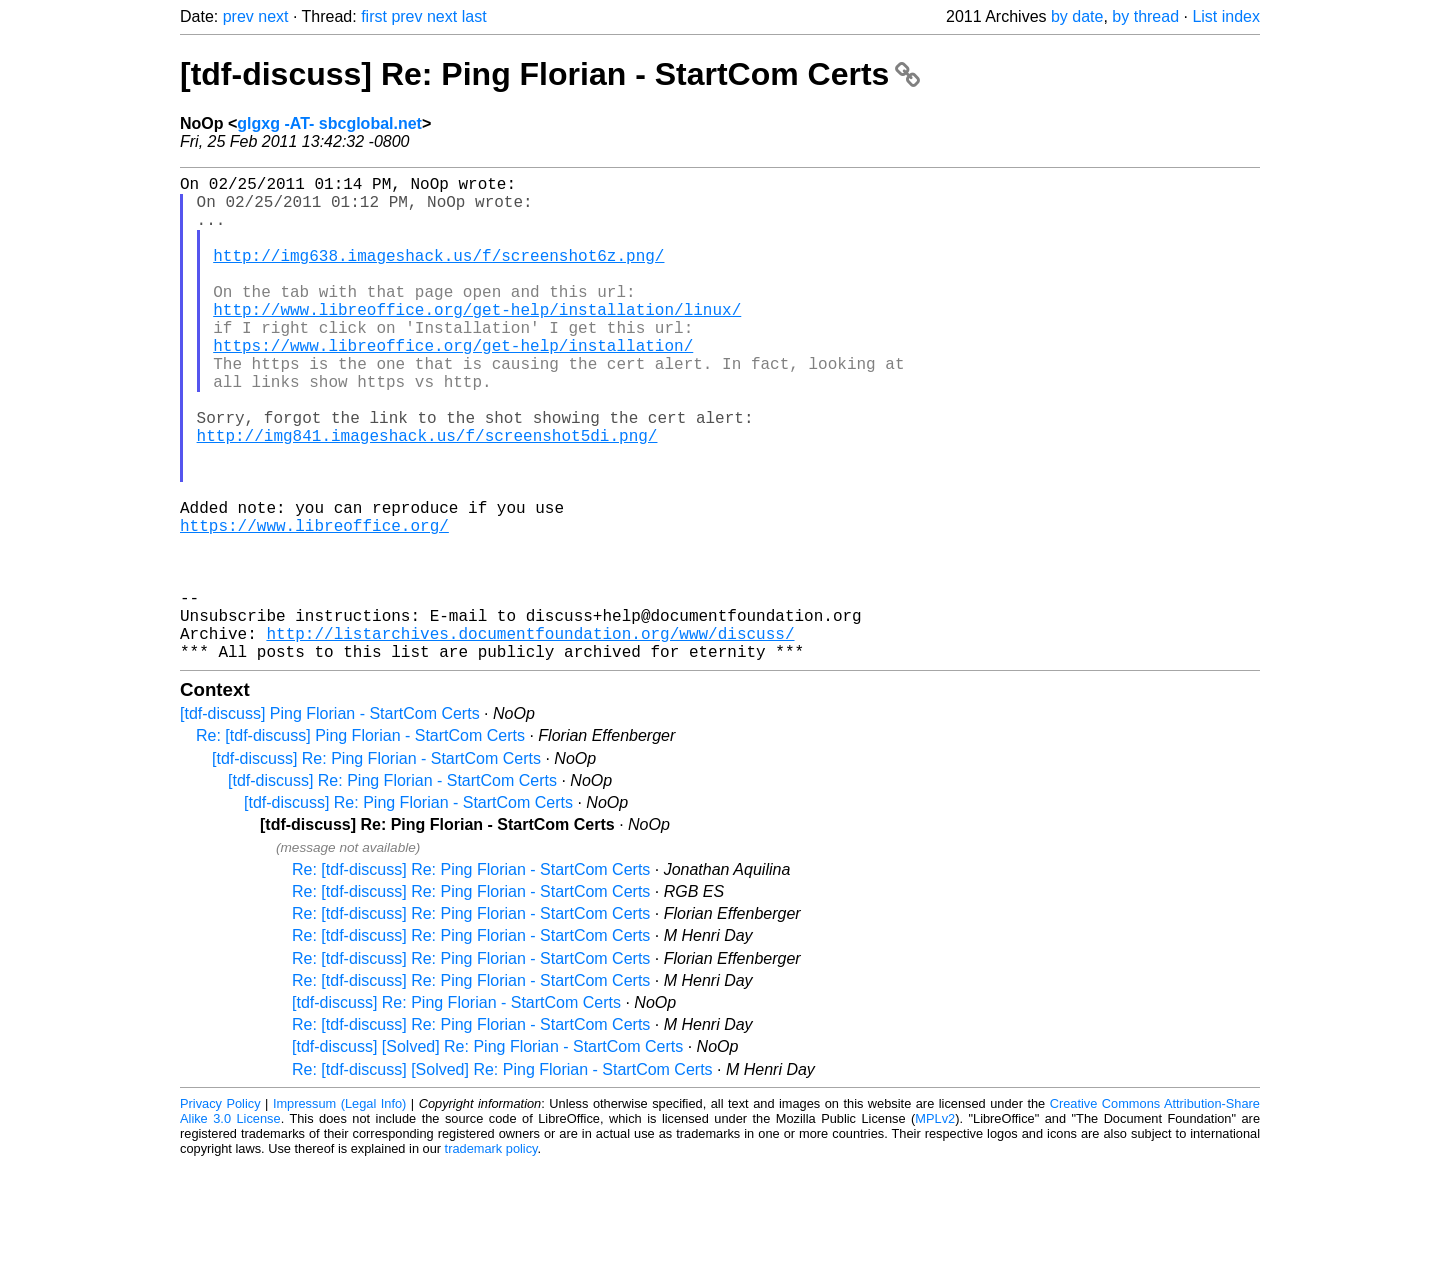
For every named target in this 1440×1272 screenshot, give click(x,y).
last (474, 16)
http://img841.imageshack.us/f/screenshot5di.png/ (427, 495)
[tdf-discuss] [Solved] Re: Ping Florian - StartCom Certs (487, 1154)
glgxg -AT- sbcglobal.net (329, 123)
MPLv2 (935, 1226)
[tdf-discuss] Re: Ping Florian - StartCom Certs (550, 74)
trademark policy (491, 1256)
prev (238, 16)
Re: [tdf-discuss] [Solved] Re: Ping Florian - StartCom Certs (502, 1177)
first (374, 16)
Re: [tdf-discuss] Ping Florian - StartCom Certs (360, 843)
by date (1077, 16)
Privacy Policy (220, 1211)
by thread (1145, 16)
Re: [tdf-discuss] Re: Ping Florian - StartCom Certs (471, 977)
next (273, 16)
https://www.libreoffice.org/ (314, 605)
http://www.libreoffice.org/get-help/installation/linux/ (477, 341)
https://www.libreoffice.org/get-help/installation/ (453, 385)
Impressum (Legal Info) (339, 1211)
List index (1226, 16)
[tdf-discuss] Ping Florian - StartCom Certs (330, 821)
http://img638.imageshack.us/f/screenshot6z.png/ (438, 275)
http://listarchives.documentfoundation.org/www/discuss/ (530, 737)
